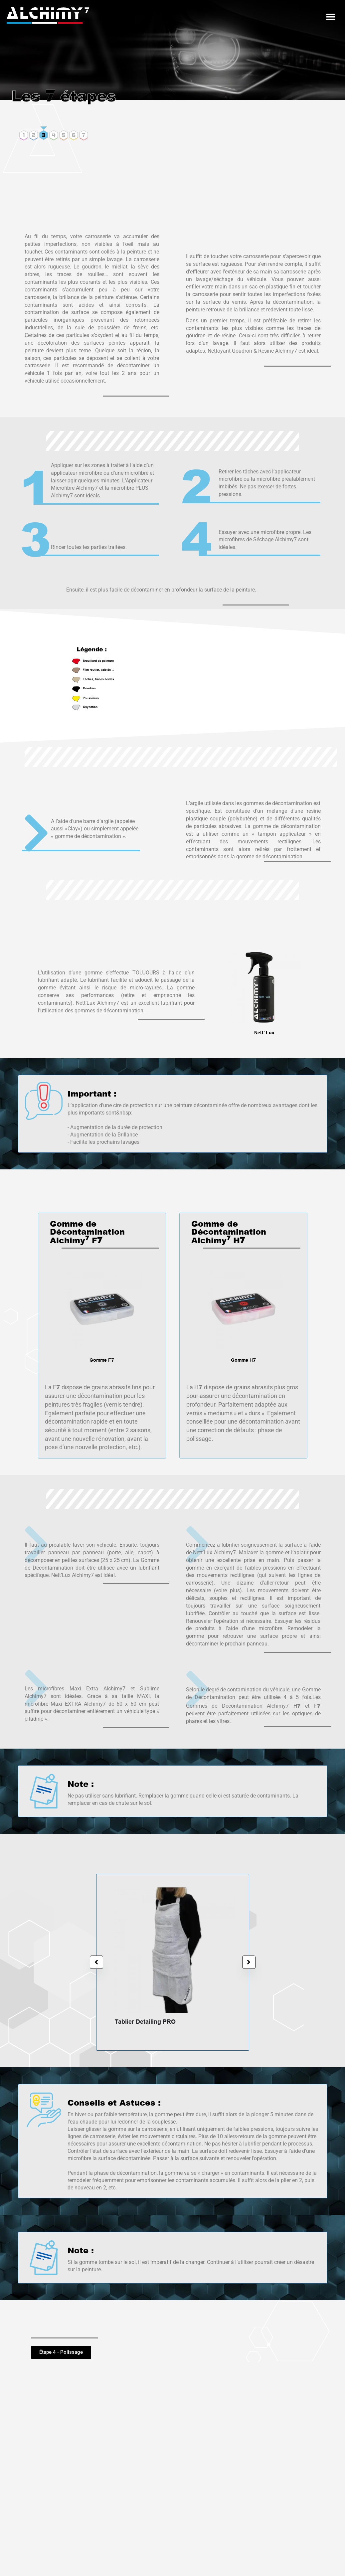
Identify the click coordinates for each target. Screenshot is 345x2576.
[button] (330, 16)
